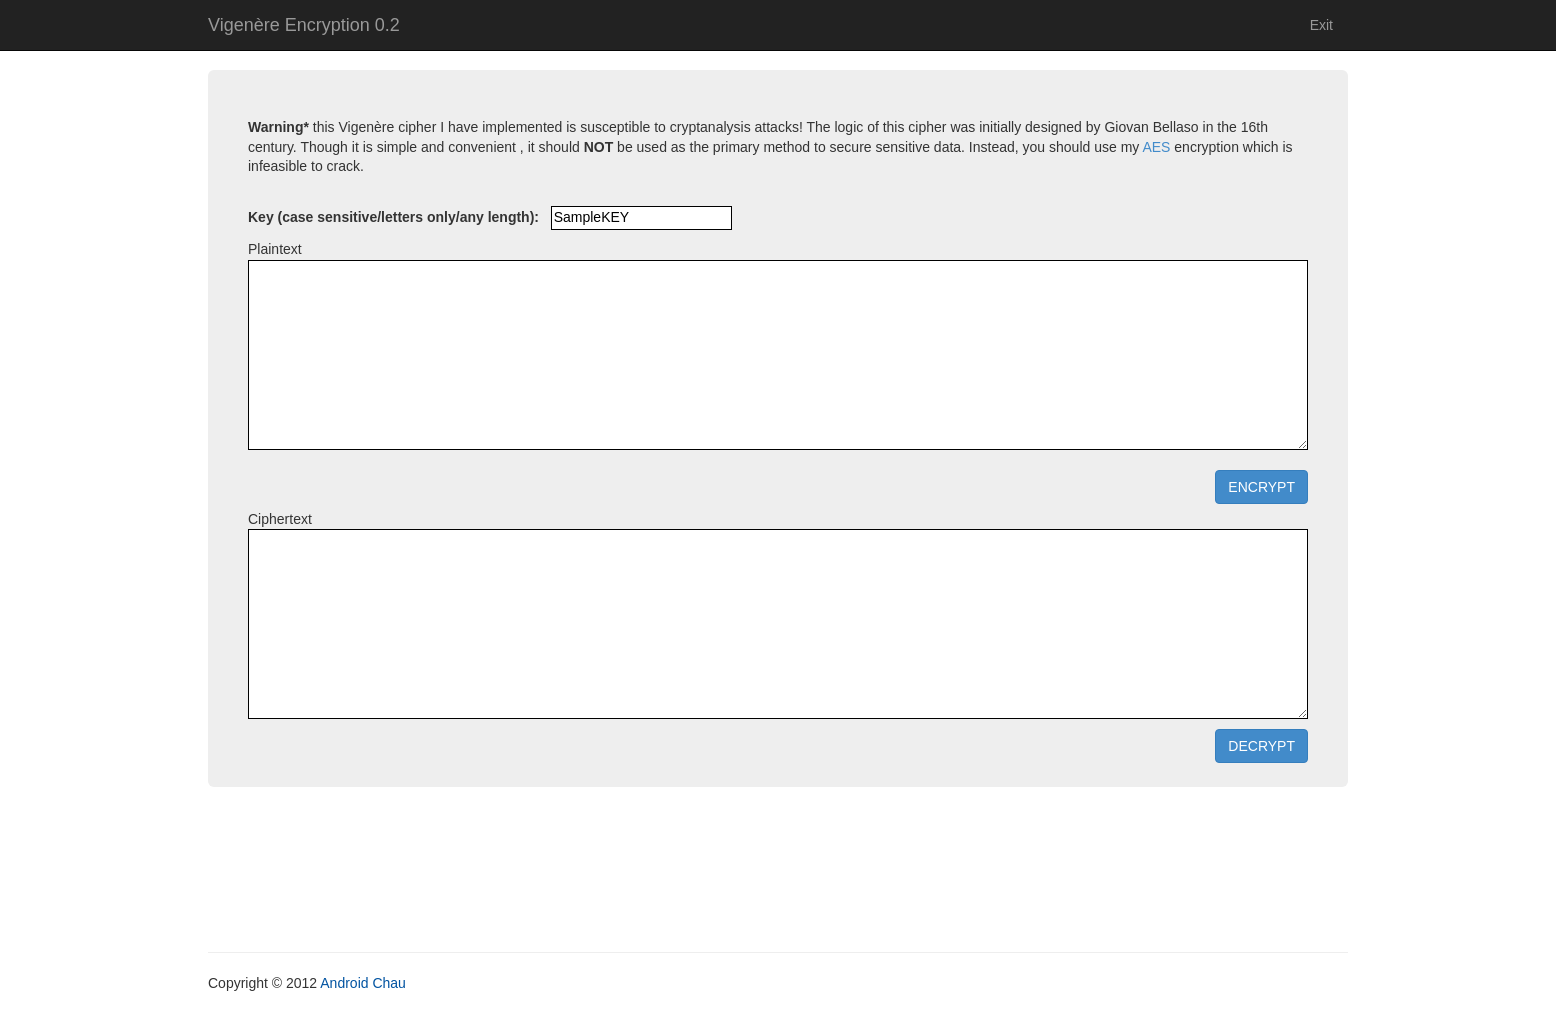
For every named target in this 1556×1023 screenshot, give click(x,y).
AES (1156, 147)
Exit (1321, 25)
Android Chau (363, 983)
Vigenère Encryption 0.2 (304, 25)
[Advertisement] (778, 882)
